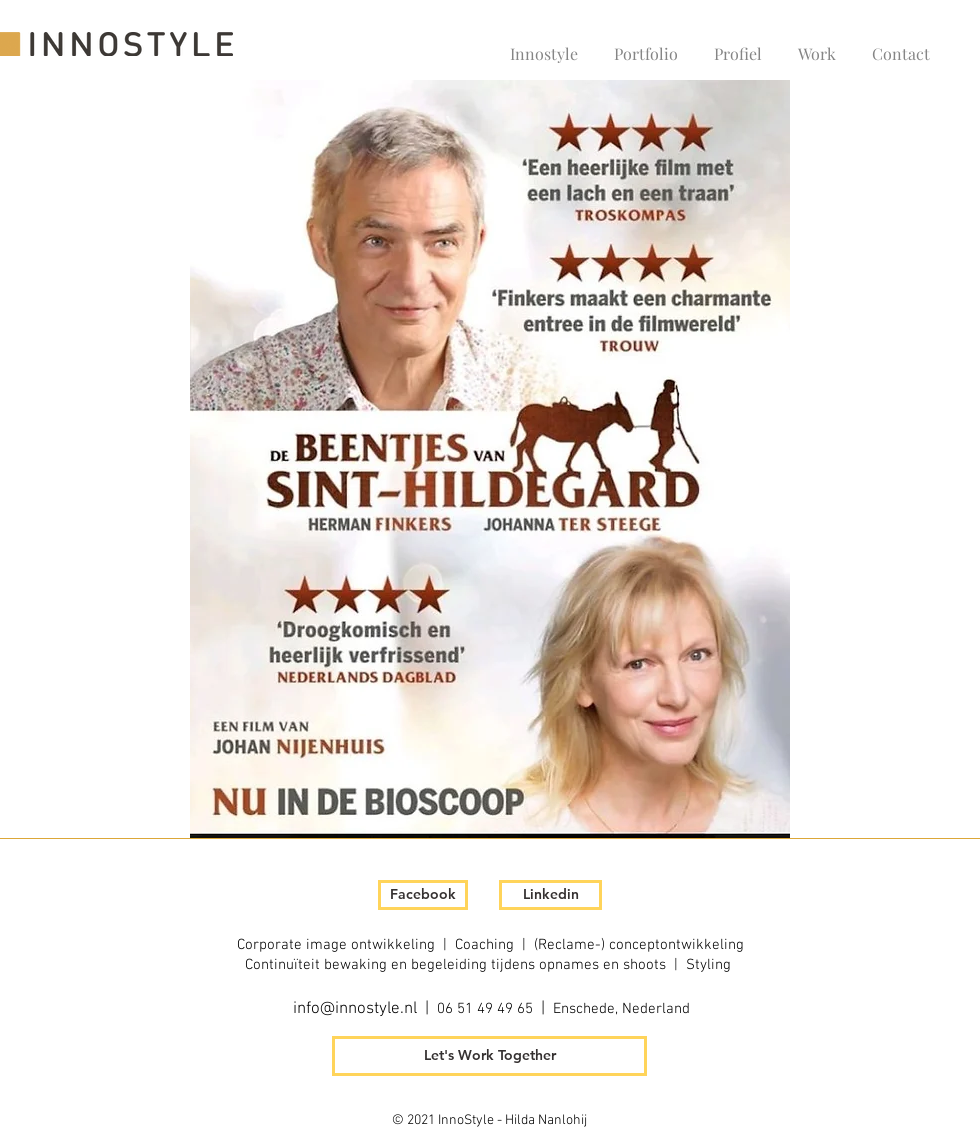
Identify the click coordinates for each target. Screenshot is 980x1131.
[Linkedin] (550, 895)
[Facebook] (423, 895)
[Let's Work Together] (489, 1056)
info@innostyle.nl (355, 1009)
